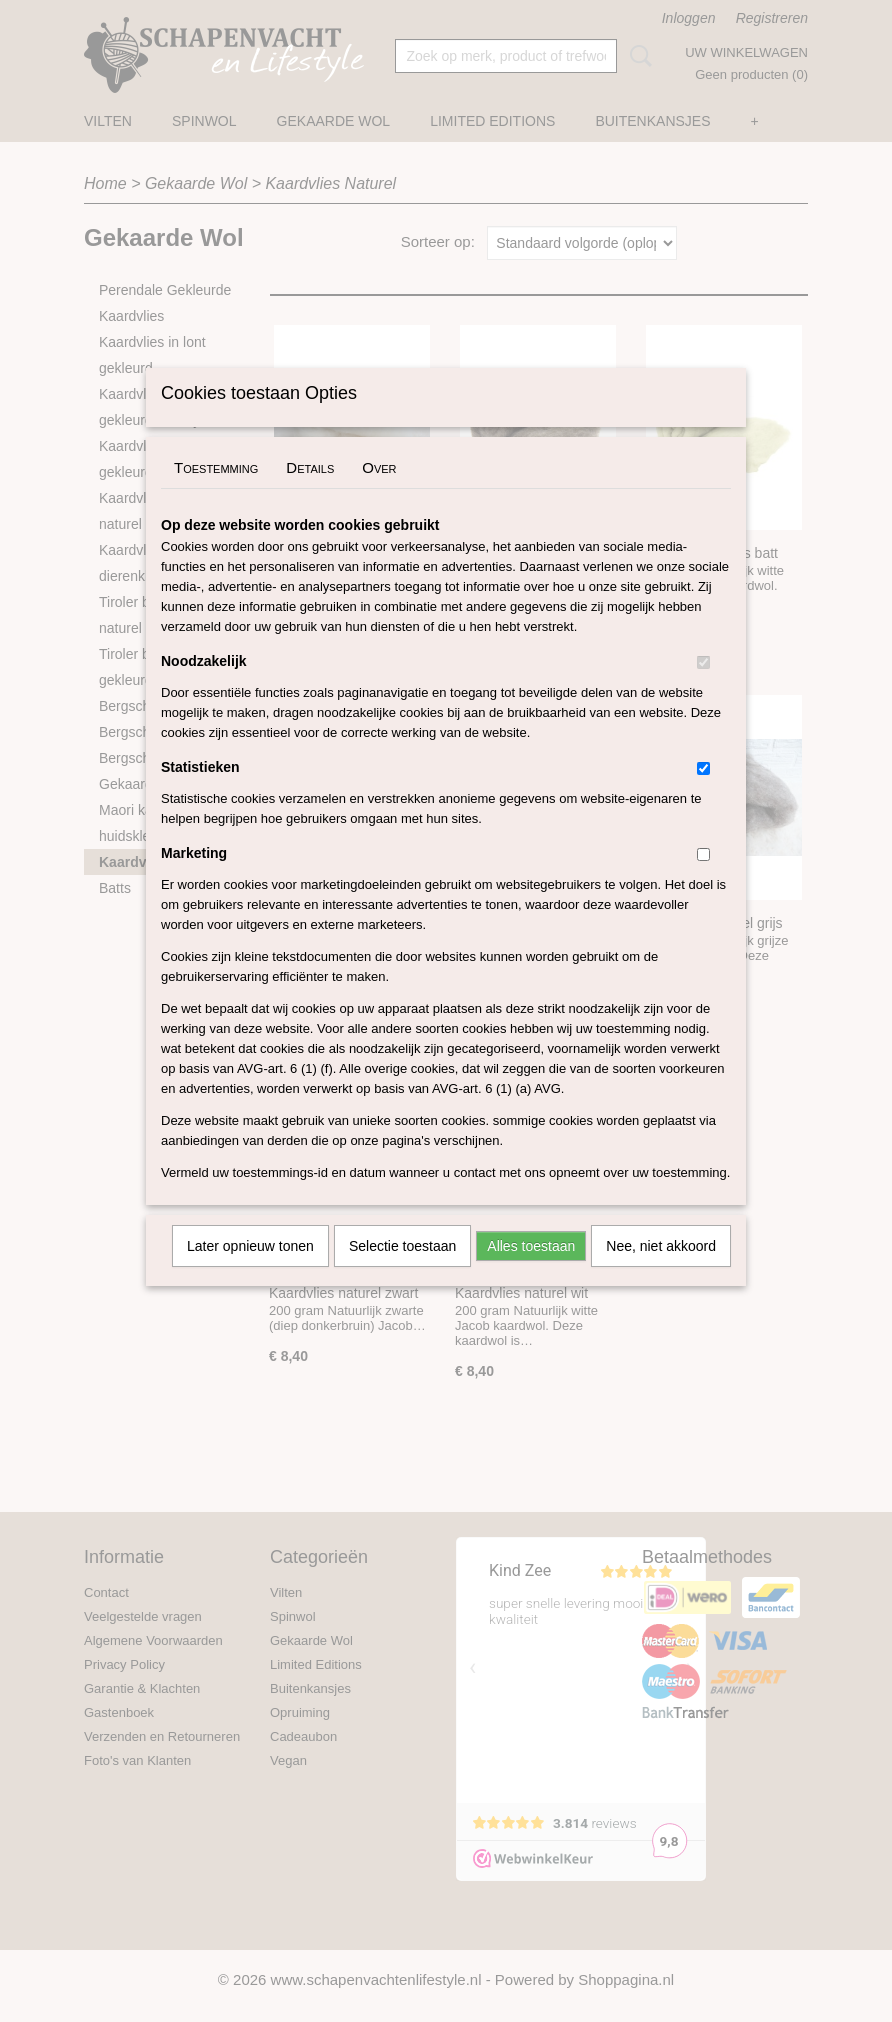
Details (310, 493)
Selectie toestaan (402, 1272)
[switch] (703, 688)
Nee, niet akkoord (661, 1272)
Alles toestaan (531, 1272)
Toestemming (216, 493)
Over (379, 493)
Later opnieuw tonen (250, 1272)
